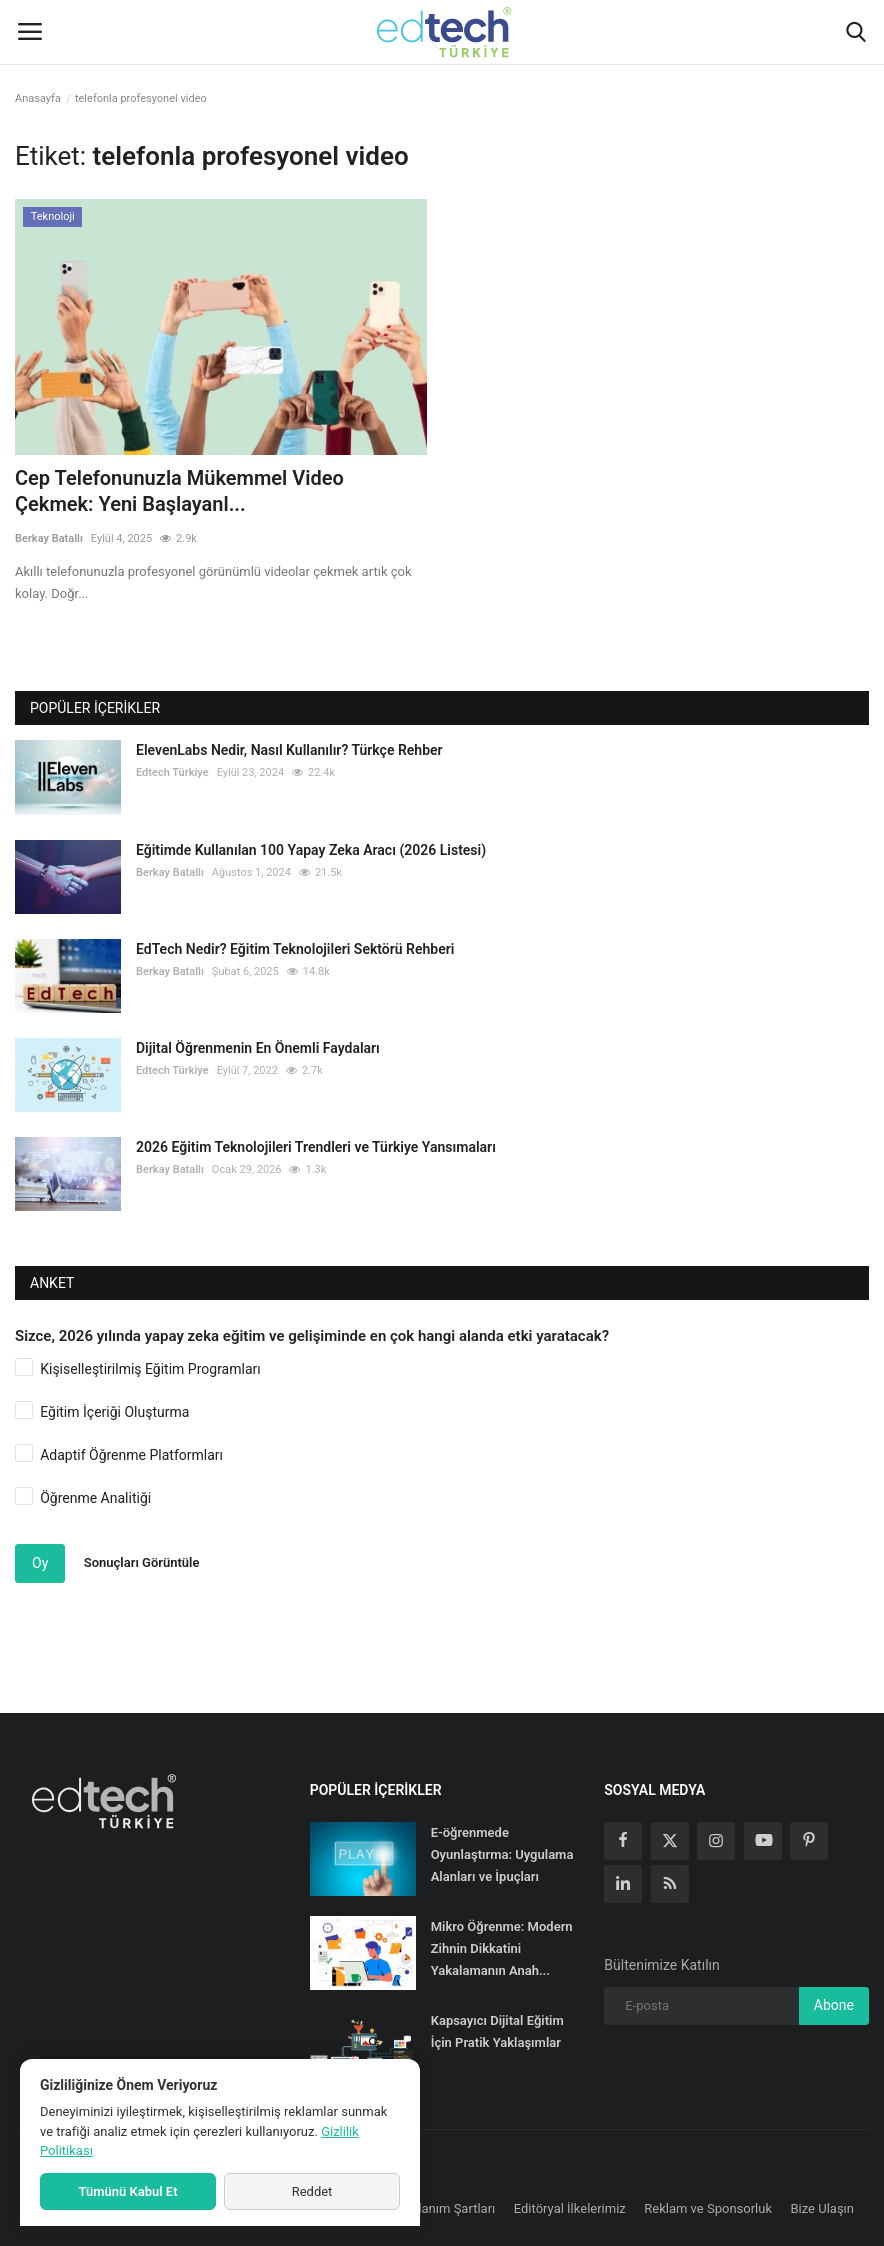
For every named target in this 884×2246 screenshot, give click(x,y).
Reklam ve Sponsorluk (708, 2208)
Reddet (312, 2191)
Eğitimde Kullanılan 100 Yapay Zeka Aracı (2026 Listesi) (311, 850)
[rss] (670, 1884)
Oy (40, 1563)
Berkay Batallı (49, 538)
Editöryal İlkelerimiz (570, 2208)
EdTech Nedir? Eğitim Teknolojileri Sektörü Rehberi (295, 949)
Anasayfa (38, 98)
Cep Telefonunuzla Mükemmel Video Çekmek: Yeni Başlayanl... (179, 491)
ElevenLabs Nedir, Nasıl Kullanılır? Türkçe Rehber (289, 750)
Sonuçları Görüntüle (142, 1562)
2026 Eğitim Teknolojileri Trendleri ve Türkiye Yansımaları (316, 1147)
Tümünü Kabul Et (127, 2191)
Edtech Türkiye (172, 772)
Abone (834, 2005)
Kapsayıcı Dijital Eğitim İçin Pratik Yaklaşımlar (497, 2031)
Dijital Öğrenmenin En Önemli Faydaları (258, 1048)
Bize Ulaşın (823, 2208)
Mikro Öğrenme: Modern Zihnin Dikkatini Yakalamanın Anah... (502, 1948)
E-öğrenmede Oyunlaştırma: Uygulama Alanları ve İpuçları (502, 1854)
